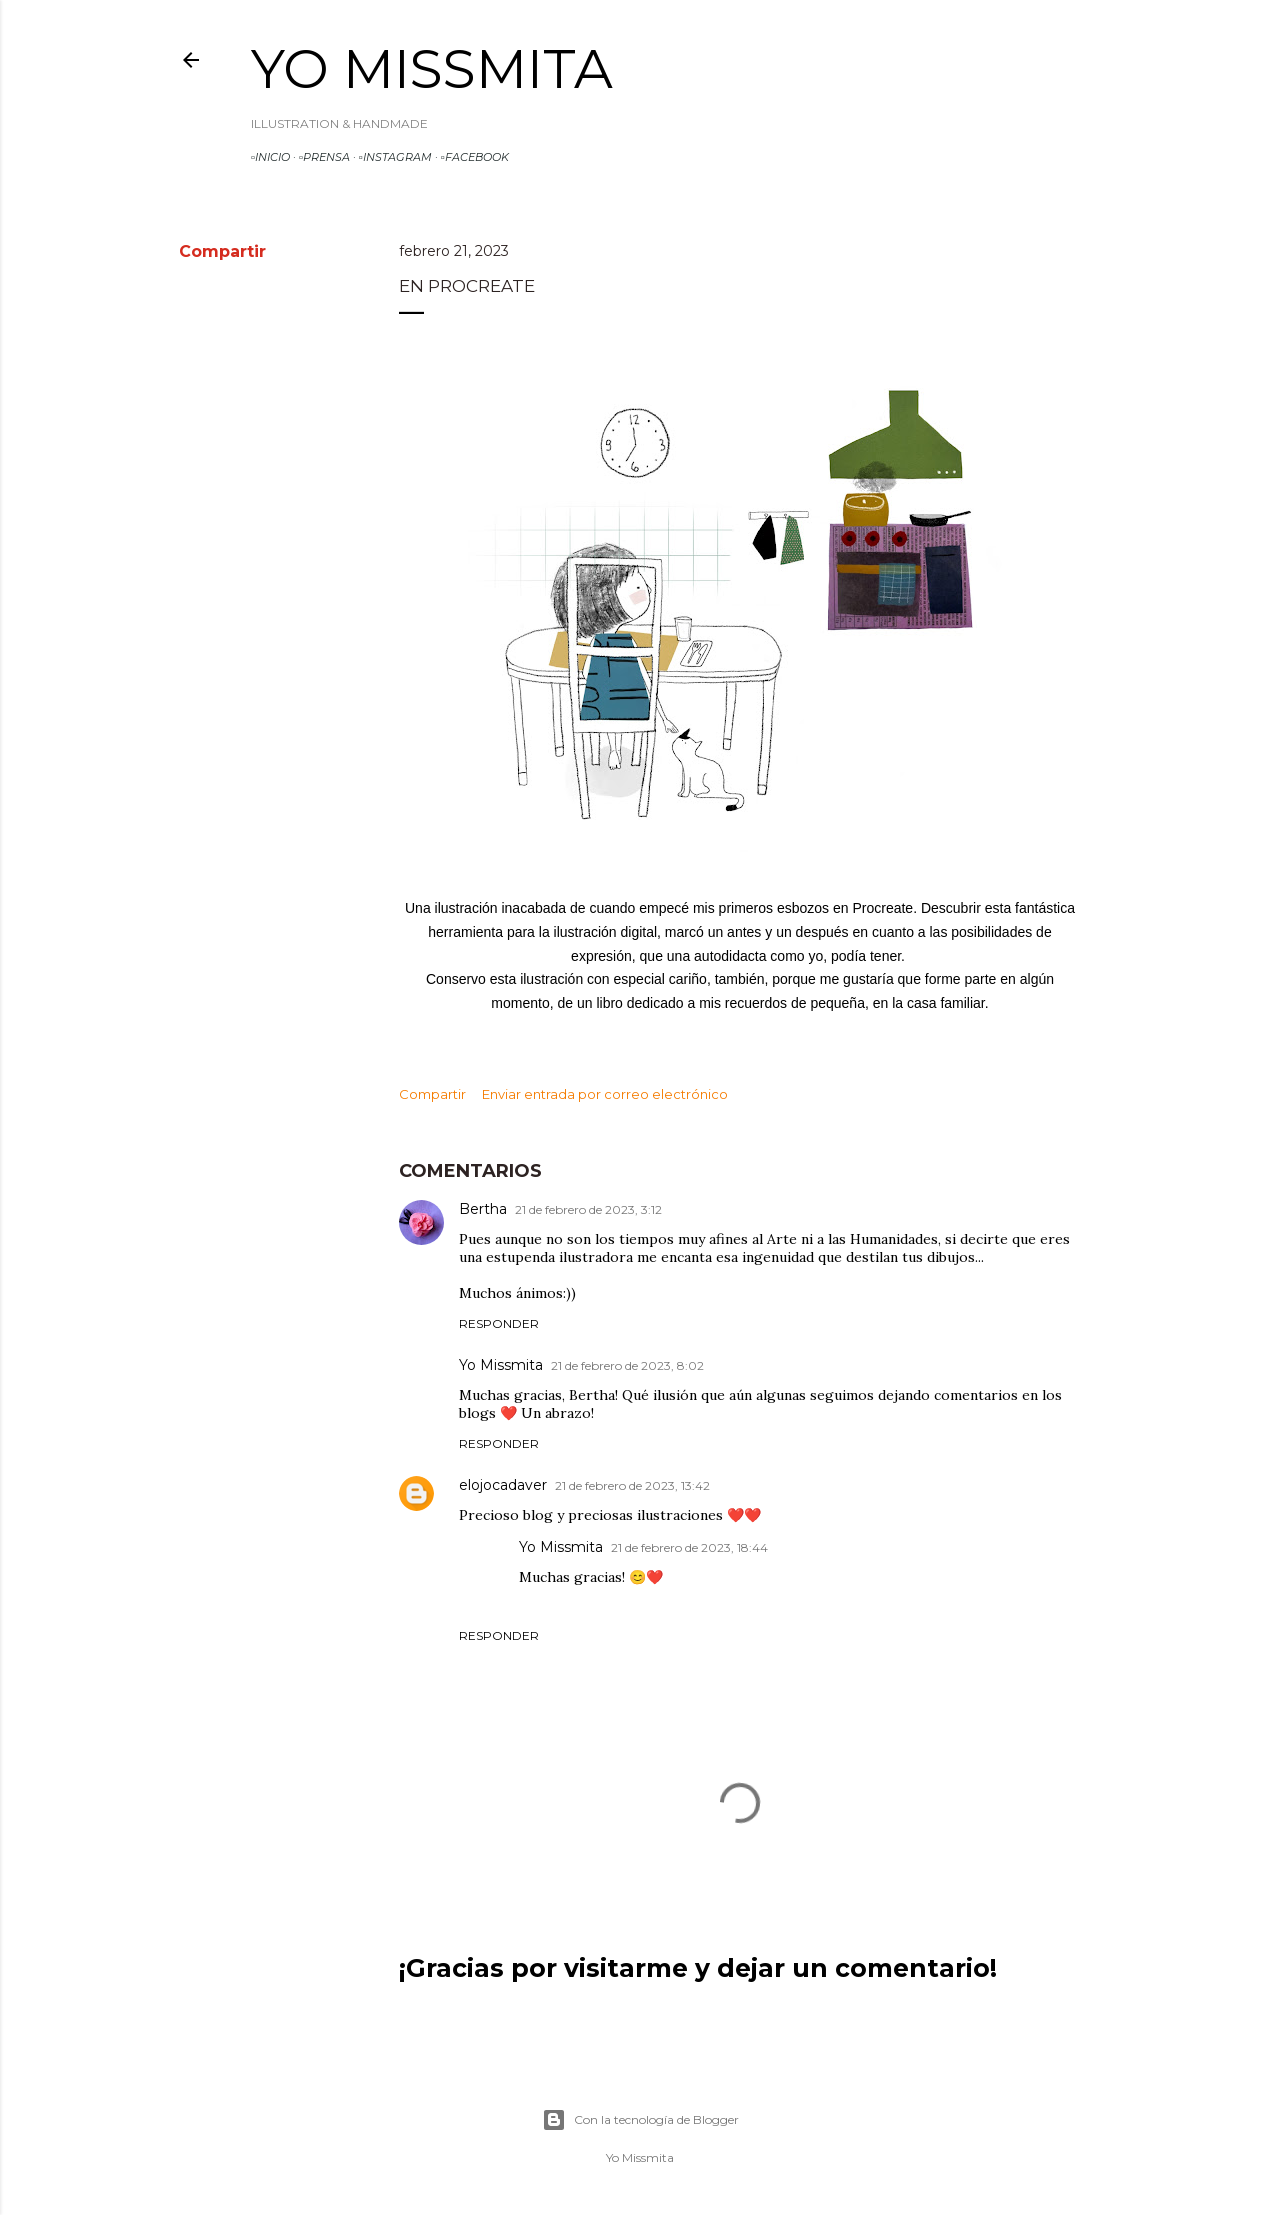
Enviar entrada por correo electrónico (605, 1094)
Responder (499, 1323)
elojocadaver (503, 1485)
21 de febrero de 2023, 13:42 (632, 1485)
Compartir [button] (222, 251)
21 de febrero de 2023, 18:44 (689, 1547)
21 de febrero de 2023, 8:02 (627, 1365)
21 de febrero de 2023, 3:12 (588, 1209)
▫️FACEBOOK (475, 157)
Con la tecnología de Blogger (640, 2120)
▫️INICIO (270, 157)
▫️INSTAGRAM (395, 157)
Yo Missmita (432, 69)
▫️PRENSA (324, 157)
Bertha (483, 1209)
